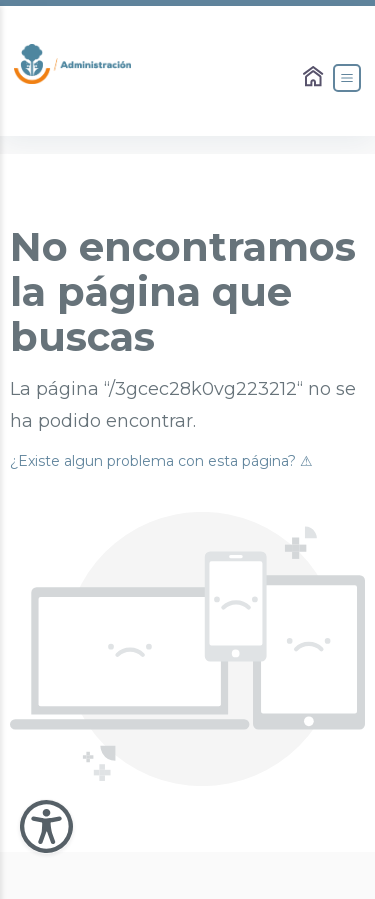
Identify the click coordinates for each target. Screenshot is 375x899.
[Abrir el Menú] (347, 78)
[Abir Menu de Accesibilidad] (46, 826)
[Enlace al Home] (315, 78)
